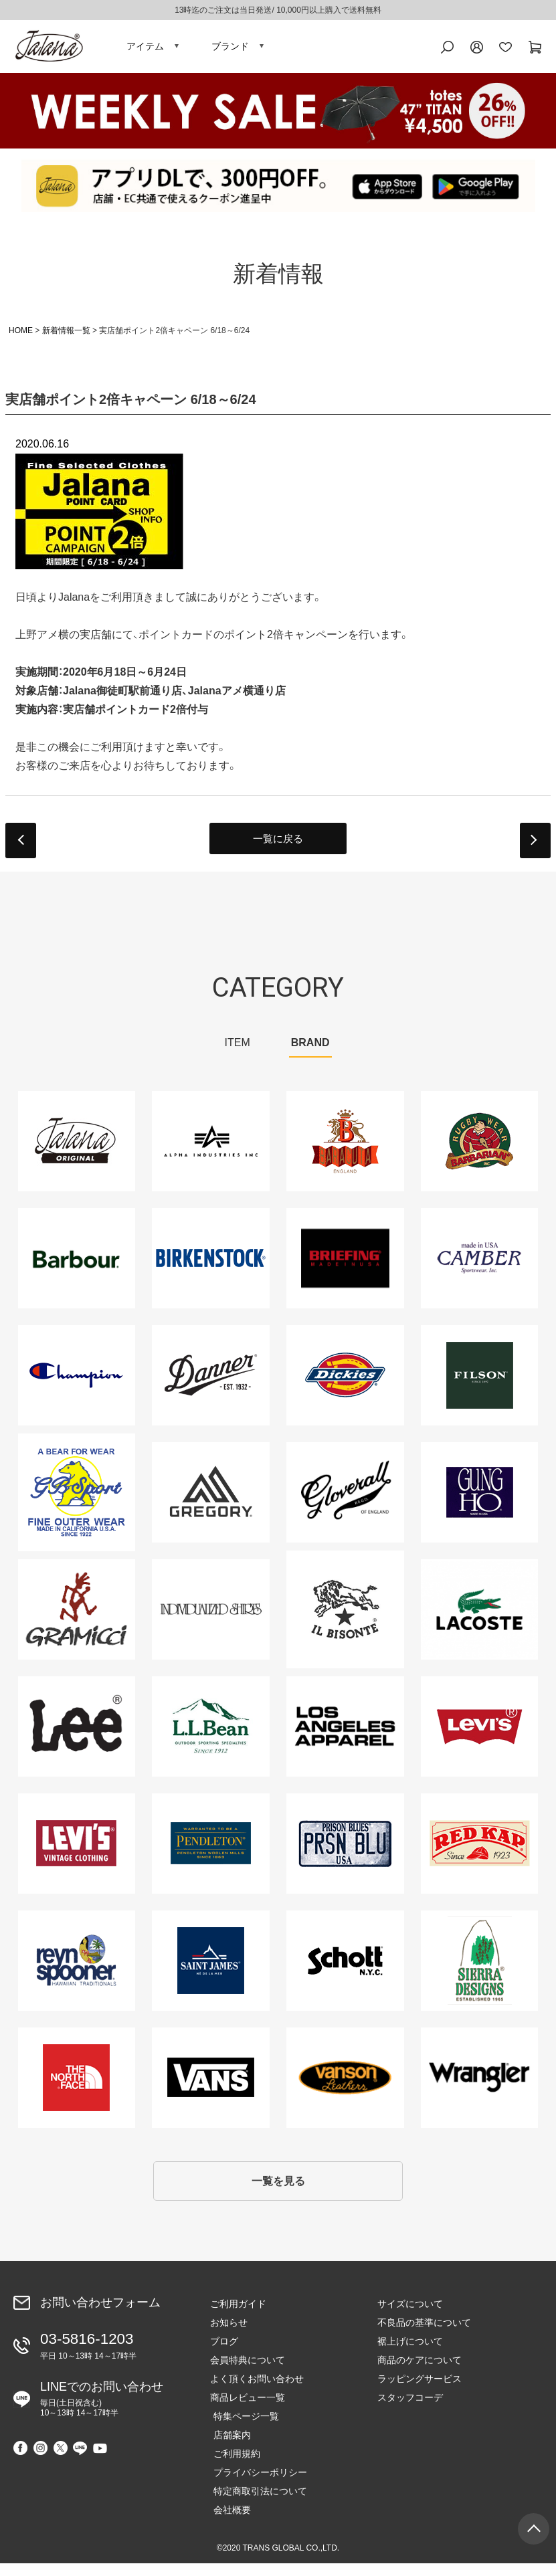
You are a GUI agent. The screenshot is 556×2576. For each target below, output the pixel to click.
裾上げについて (410, 2354)
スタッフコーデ (410, 2410)
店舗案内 (229, 2447)
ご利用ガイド (238, 2316)
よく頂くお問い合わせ (257, 2391)
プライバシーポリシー (257, 2485)
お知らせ (229, 2335)
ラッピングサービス (419, 2391)
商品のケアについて (419, 2372)
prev (20, 849)
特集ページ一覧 (243, 2428)
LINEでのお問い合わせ (101, 2408)
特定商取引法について (257, 2503)
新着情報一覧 (66, 338)
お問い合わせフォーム (100, 2315)
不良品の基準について (424, 2335)
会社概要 (229, 2522)
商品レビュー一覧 (247, 2410)
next (535, 849)
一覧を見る (278, 2191)
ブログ (224, 2354)
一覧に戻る (278, 846)
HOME (21, 338)
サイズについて (410, 2316)
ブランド (230, 50)
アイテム (145, 50)
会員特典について (247, 2372)
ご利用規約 (233, 2466)
